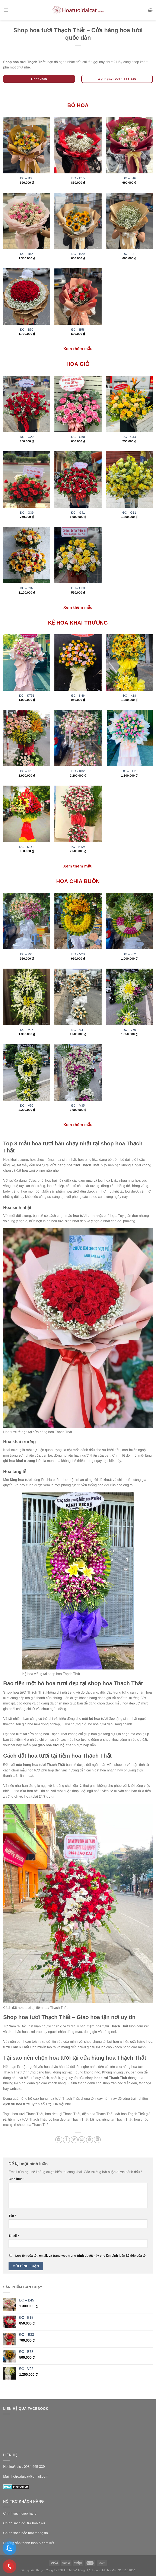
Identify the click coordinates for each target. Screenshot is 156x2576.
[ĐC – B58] (78, 296)
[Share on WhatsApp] (58, 2139)
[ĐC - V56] (129, 997)
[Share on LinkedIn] (97, 2139)
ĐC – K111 (129, 771)
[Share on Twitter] (74, 2139)
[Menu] (5, 10)
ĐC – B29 (78, 254)
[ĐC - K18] (129, 662)
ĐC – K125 (77, 846)
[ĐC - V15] (26, 997)
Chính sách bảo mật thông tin (25, 2533)
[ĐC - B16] (129, 145)
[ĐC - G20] (26, 404)
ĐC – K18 (129, 695)
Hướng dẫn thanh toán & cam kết (28, 2543)
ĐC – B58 (78, 329)
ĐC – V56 (129, 1030)
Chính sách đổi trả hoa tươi (24, 2523)
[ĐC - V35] (78, 1072)
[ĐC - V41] (78, 997)
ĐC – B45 (26, 254)
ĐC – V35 (78, 1105)
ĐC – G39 (27, 512)
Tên (12, 2215)
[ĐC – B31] (129, 221)
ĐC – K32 (78, 771)
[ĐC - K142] (26, 814)
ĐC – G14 (129, 437)
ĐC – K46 (78, 695)
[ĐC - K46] (78, 662)
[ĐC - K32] (78, 738)
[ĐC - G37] (26, 555)
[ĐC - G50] (78, 404)
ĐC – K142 (26, 846)
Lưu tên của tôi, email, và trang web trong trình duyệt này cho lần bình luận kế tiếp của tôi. (81, 2255)
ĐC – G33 (78, 588)
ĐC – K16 (26, 771)
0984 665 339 (34, 2466)
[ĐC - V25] (26, 921)
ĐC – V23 (78, 954)
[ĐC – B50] (26, 296)
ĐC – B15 (78, 178)
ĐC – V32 (129, 954)
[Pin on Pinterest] (89, 2139)
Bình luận (17, 2179)
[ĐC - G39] (26, 479)
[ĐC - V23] (78, 921)
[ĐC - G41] (78, 479)
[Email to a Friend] (81, 2139)
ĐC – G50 (78, 437)
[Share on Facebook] (66, 2139)
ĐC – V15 (26, 1030)
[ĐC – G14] (129, 404)
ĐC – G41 (78, 512)
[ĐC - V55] (26, 1072)
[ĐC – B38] (26, 145)
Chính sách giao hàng (19, 2513)
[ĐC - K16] (26, 738)
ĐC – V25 (26, 954)
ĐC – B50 (26, 329)
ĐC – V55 (26, 1105)
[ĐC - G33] (78, 555)
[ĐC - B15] (78, 145)
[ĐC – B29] (78, 221)
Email (14, 2235)
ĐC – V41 (78, 1030)
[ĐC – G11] (129, 479)
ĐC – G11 (129, 512)
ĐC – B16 (129, 178)
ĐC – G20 (27, 437)
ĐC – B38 (26, 178)
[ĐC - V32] (129, 921)
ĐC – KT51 (26, 695)
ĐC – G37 (27, 588)
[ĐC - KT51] (26, 662)
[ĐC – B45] (26, 221)
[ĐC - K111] (129, 738)
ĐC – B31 (129, 254)
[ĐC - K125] (78, 814)
